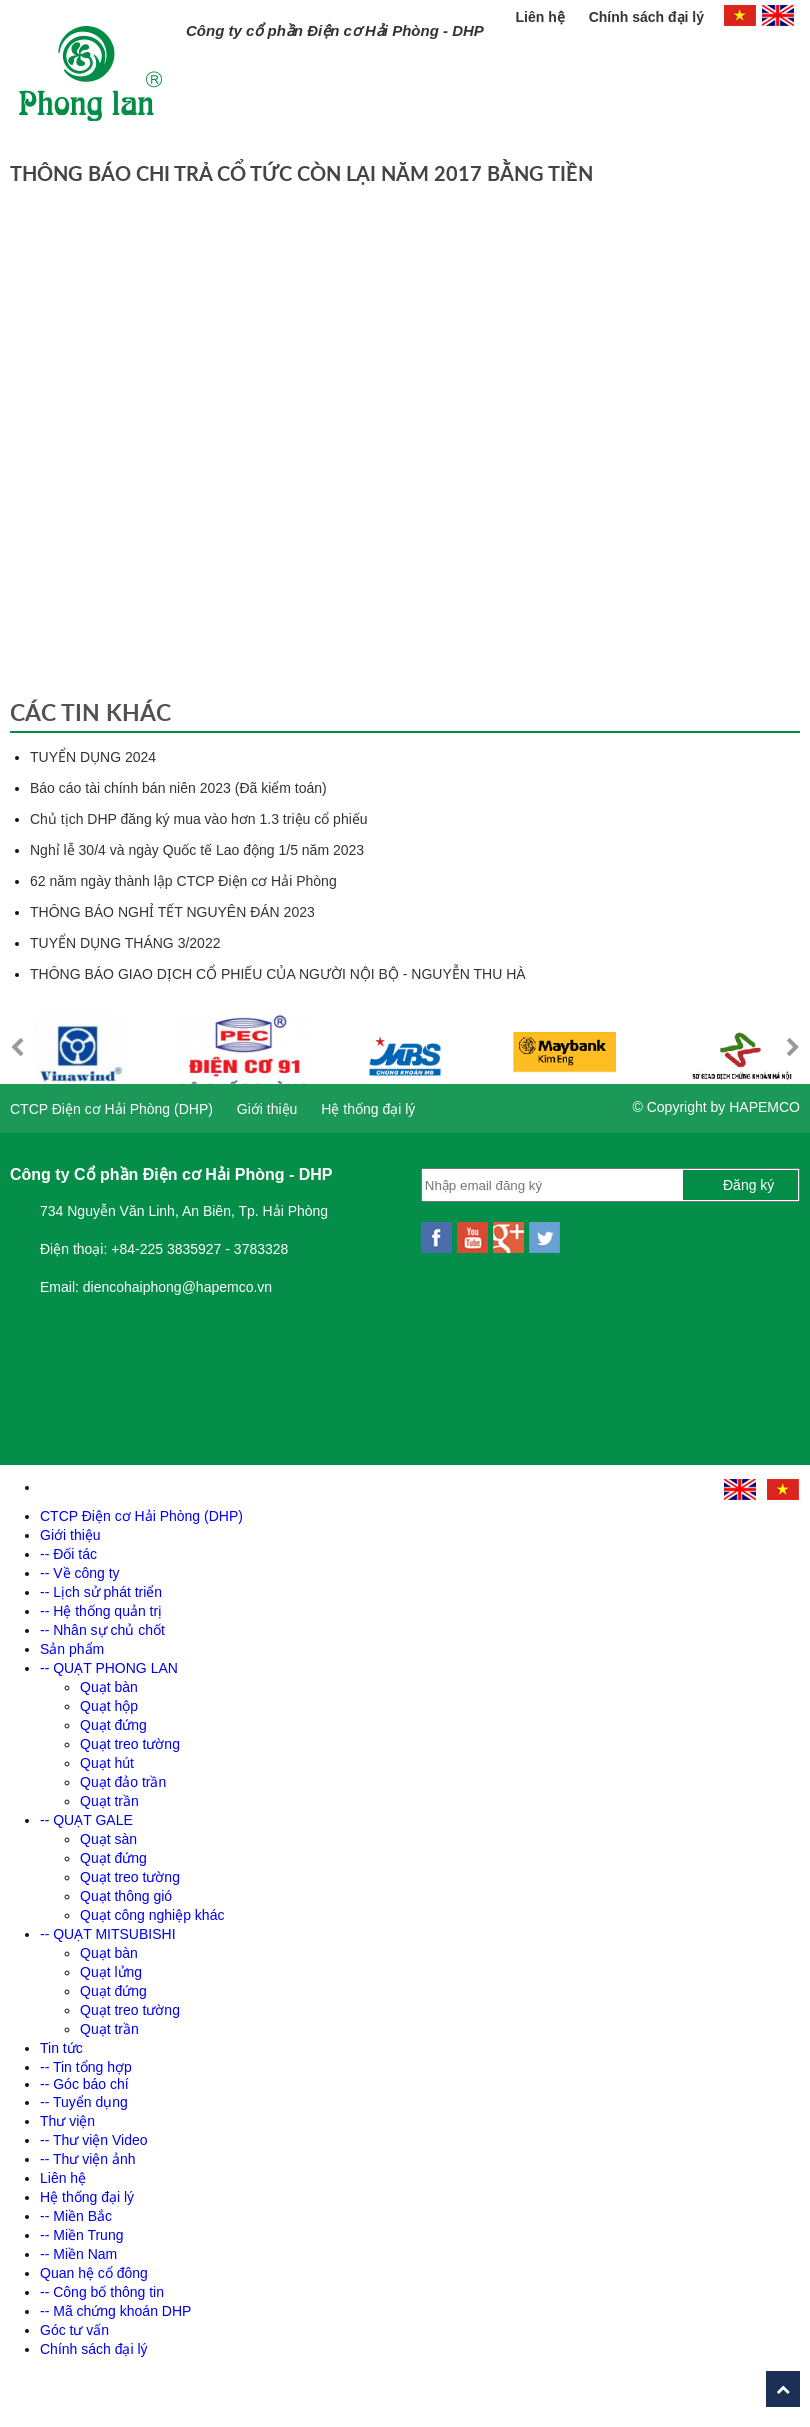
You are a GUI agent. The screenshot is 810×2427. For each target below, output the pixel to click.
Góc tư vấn (74, 2330)
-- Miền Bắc (76, 2216)
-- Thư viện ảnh (88, 2159)
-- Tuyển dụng (84, 2102)
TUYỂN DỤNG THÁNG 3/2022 (125, 943)
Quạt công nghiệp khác (152, 1915)
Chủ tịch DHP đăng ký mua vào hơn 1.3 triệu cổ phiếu (199, 819)
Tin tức (61, 2048)
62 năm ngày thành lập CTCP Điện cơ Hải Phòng (183, 881)
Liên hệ (542, 17)
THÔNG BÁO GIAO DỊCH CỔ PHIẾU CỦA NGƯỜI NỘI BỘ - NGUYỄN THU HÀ (278, 974)
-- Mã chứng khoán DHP (115, 2311)
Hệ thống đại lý (368, 1109)
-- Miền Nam (78, 2254)
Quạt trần (109, 1801)
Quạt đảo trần (123, 1782)
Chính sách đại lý (646, 17)
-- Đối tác (68, 1554)
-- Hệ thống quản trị (101, 1611)
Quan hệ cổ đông (94, 2273)
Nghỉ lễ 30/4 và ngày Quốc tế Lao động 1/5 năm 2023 (197, 850)
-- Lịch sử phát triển (101, 1592)
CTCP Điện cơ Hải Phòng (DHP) (111, 1109)
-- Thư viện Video (94, 2140)
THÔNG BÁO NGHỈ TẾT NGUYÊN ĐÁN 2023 (172, 912)
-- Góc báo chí (84, 2084)
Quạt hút (107, 1763)
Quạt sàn (108, 1839)
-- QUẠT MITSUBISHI (108, 1934)
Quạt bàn (109, 1687)
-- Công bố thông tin (102, 2292)
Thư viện (67, 2121)
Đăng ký (748, 1185)
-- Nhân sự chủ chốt (102, 1630)
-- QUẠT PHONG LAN (109, 1668)
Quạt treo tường (130, 1744)
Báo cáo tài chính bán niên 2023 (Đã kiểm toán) (178, 788)
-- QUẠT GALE (86, 1820)
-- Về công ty (80, 1573)
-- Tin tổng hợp (86, 2067)
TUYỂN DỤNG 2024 (93, 757)
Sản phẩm (72, 1649)
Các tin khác (90, 712)
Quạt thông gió (126, 1896)
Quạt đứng (113, 1725)
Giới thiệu (267, 1109)
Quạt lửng (111, 1972)
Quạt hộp (109, 1706)
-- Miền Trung (81, 2235)
